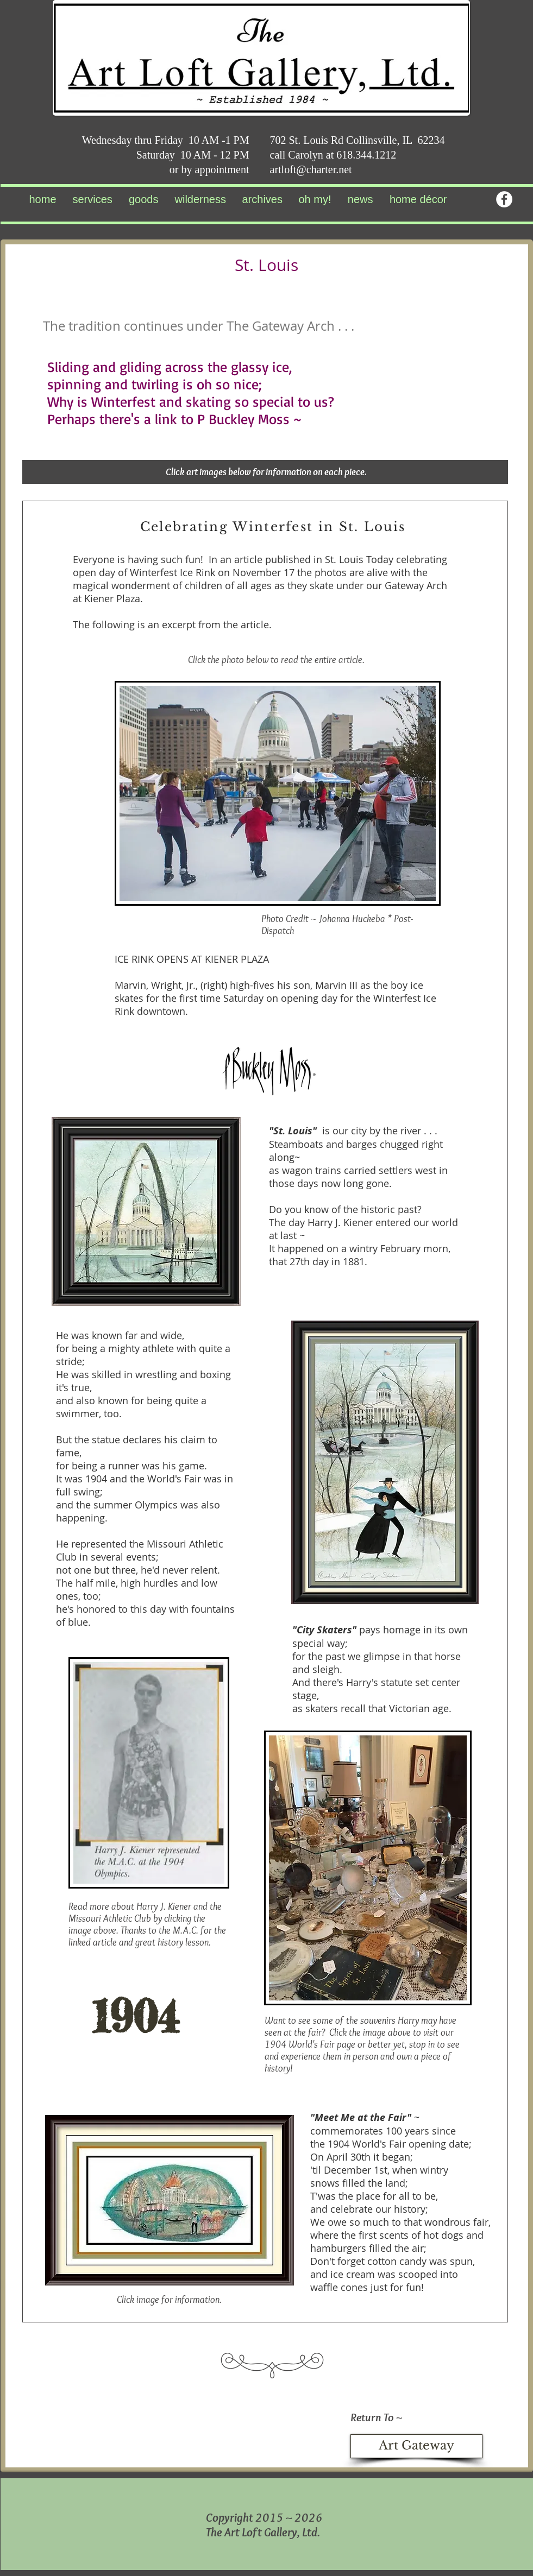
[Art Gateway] (416, 2446)
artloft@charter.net (311, 169)
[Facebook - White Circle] (504, 199)
